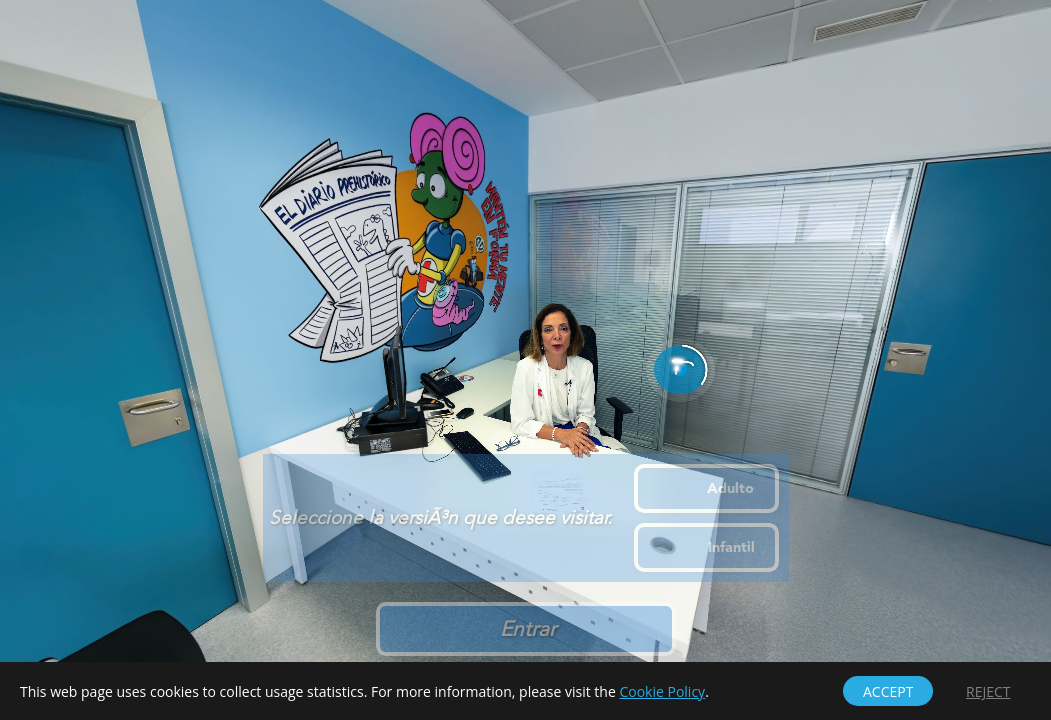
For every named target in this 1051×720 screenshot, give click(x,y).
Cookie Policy (662, 691)
